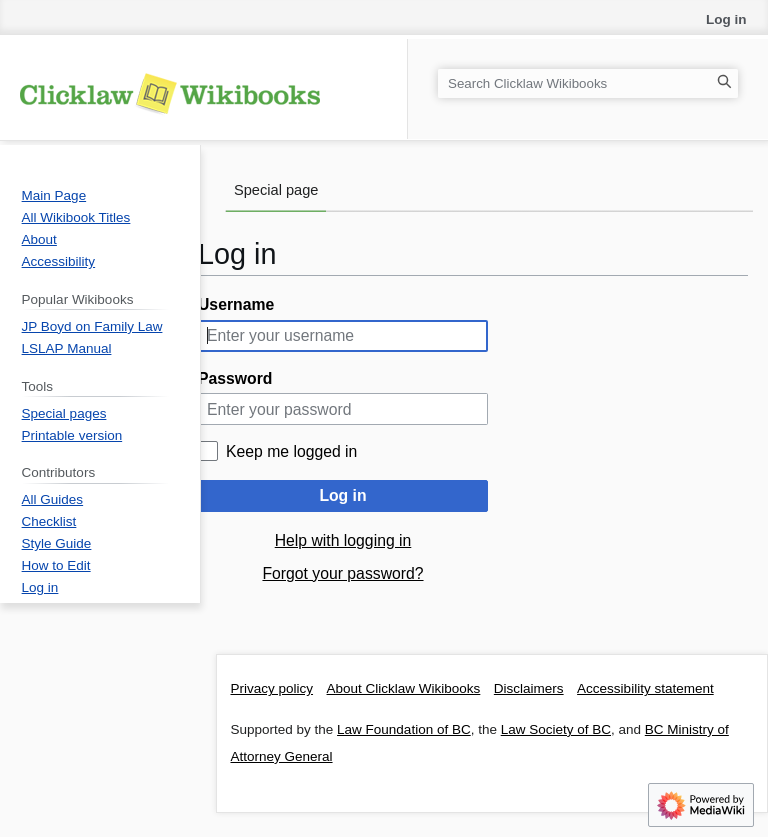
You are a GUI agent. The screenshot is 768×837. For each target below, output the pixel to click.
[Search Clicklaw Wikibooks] (588, 83)
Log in (342, 495)
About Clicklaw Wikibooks (404, 688)
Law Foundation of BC (404, 729)
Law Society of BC (556, 729)
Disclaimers (529, 688)
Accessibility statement (645, 688)
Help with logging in (343, 540)
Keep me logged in (291, 451)
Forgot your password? (342, 573)
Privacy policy (272, 688)
